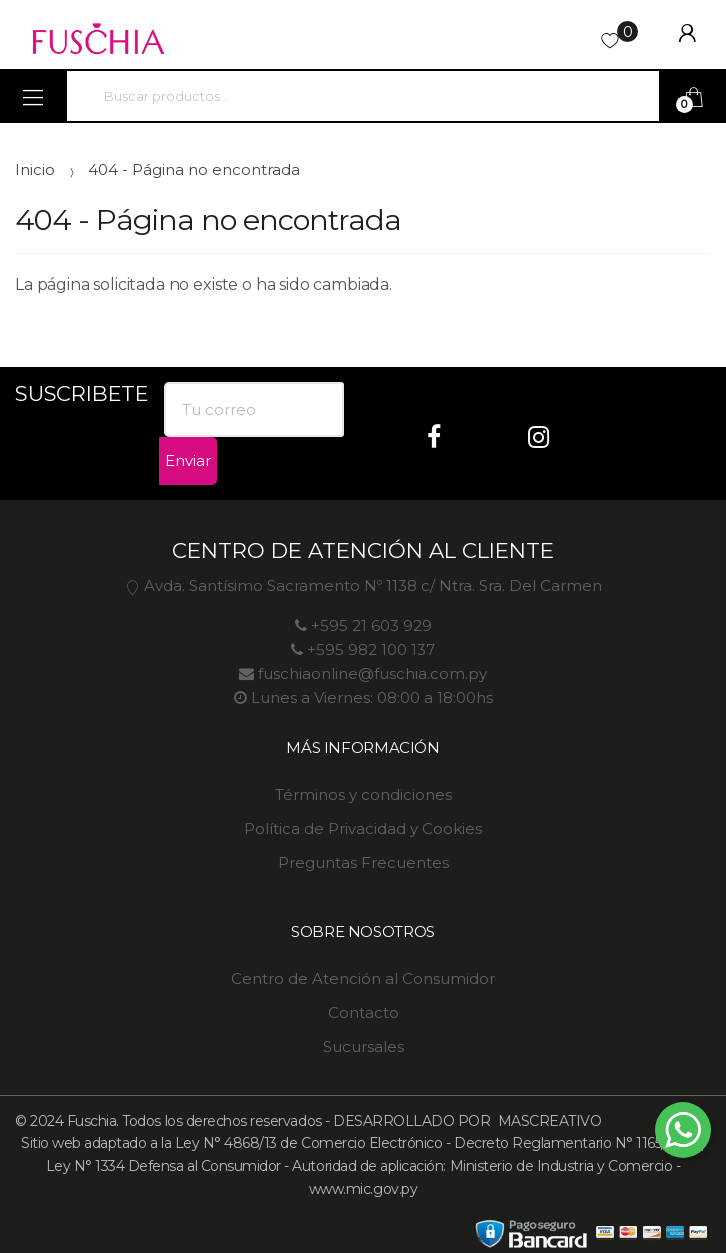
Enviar (188, 460)
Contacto (363, 1012)
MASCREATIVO (547, 1121)
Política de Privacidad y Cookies (363, 828)
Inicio (35, 169)
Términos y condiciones (363, 794)
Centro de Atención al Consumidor (363, 978)
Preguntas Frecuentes (363, 862)
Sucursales (363, 1046)
